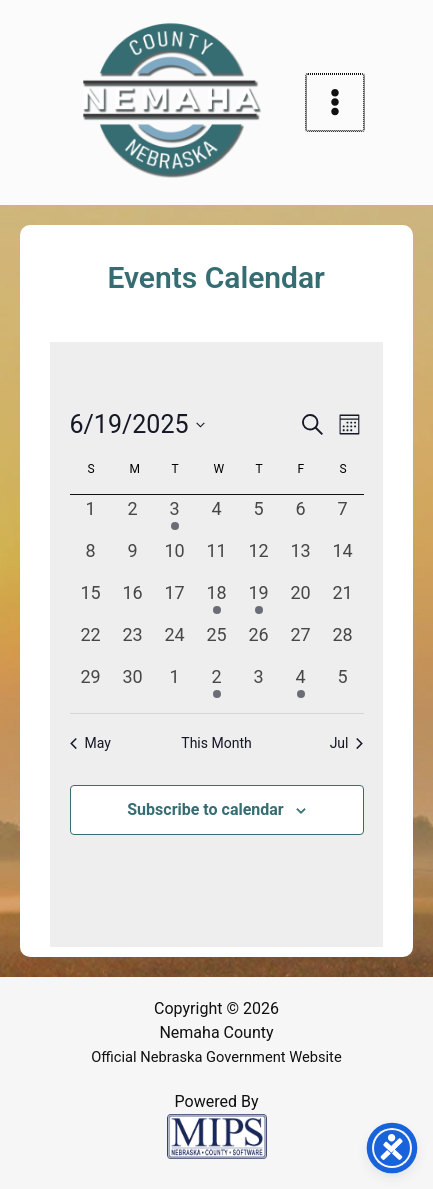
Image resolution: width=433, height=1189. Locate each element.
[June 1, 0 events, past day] (91, 516)
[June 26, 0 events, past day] (259, 642)
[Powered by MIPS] (217, 1135)
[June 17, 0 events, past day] (175, 600)
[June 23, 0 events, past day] (133, 642)
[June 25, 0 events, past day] (217, 642)
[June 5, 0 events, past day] (259, 516)
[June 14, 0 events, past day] (343, 558)
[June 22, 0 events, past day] (91, 642)
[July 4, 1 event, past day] (301, 684)
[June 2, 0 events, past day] (133, 516)
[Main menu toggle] (335, 103)
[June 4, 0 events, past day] (217, 516)
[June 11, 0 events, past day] (217, 558)
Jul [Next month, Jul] (347, 743)
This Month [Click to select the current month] (216, 743)
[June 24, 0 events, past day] (175, 642)
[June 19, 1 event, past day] (259, 600)
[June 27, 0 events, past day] (301, 642)
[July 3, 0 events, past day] (259, 684)
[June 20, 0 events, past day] (301, 600)
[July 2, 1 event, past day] (217, 684)
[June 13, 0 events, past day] (301, 558)
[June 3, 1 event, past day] (175, 516)
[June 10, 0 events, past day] (175, 558)
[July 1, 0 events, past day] (175, 684)
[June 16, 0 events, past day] (133, 600)
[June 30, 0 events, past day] (133, 684)
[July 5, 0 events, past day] (343, 684)
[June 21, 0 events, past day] (343, 600)
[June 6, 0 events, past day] (301, 516)
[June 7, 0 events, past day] (343, 516)
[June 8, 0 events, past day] (91, 558)
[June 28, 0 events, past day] (343, 642)
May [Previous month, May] (90, 743)
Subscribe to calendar (205, 809)
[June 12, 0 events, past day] (259, 558)
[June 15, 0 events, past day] (91, 600)
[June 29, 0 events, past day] (91, 684)
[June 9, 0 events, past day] (133, 558)
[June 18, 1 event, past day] (217, 600)
